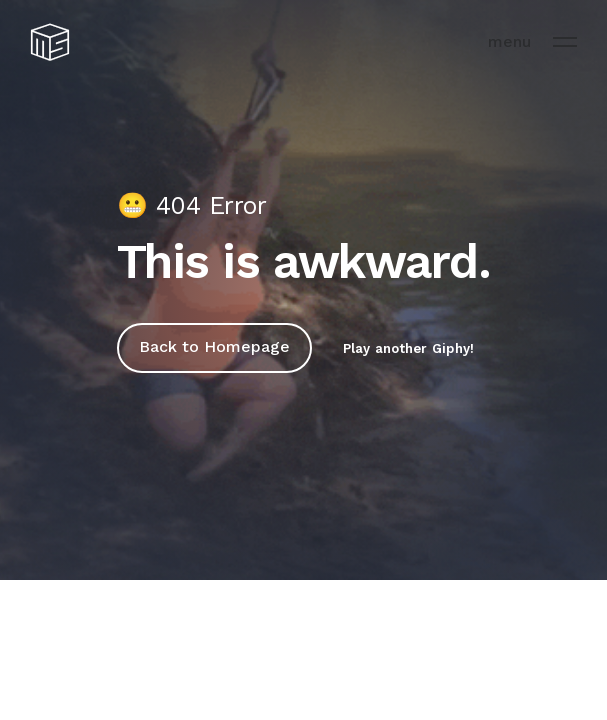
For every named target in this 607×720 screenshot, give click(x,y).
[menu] (565, 42)
